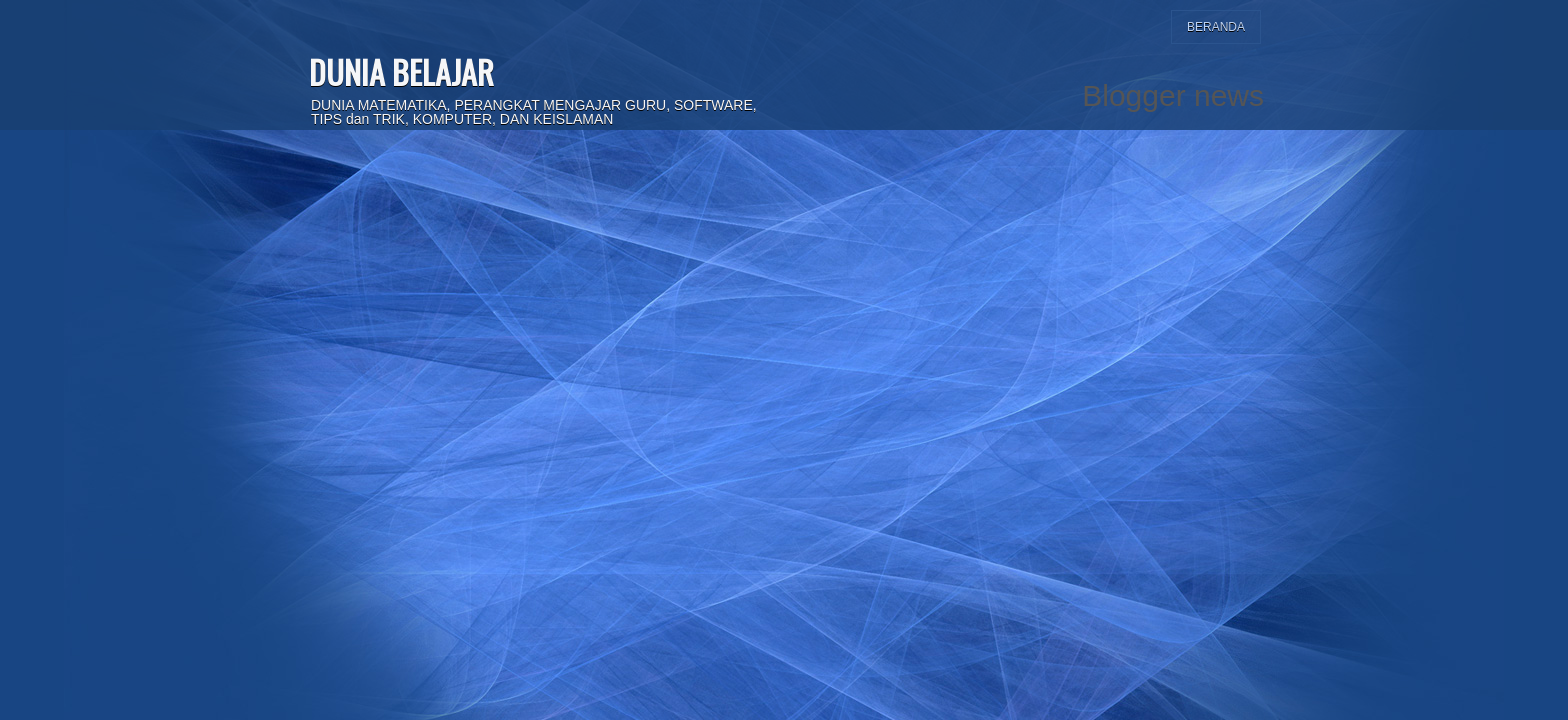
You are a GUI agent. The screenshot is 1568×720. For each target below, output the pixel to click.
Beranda (1216, 27)
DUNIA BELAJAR (401, 71)
